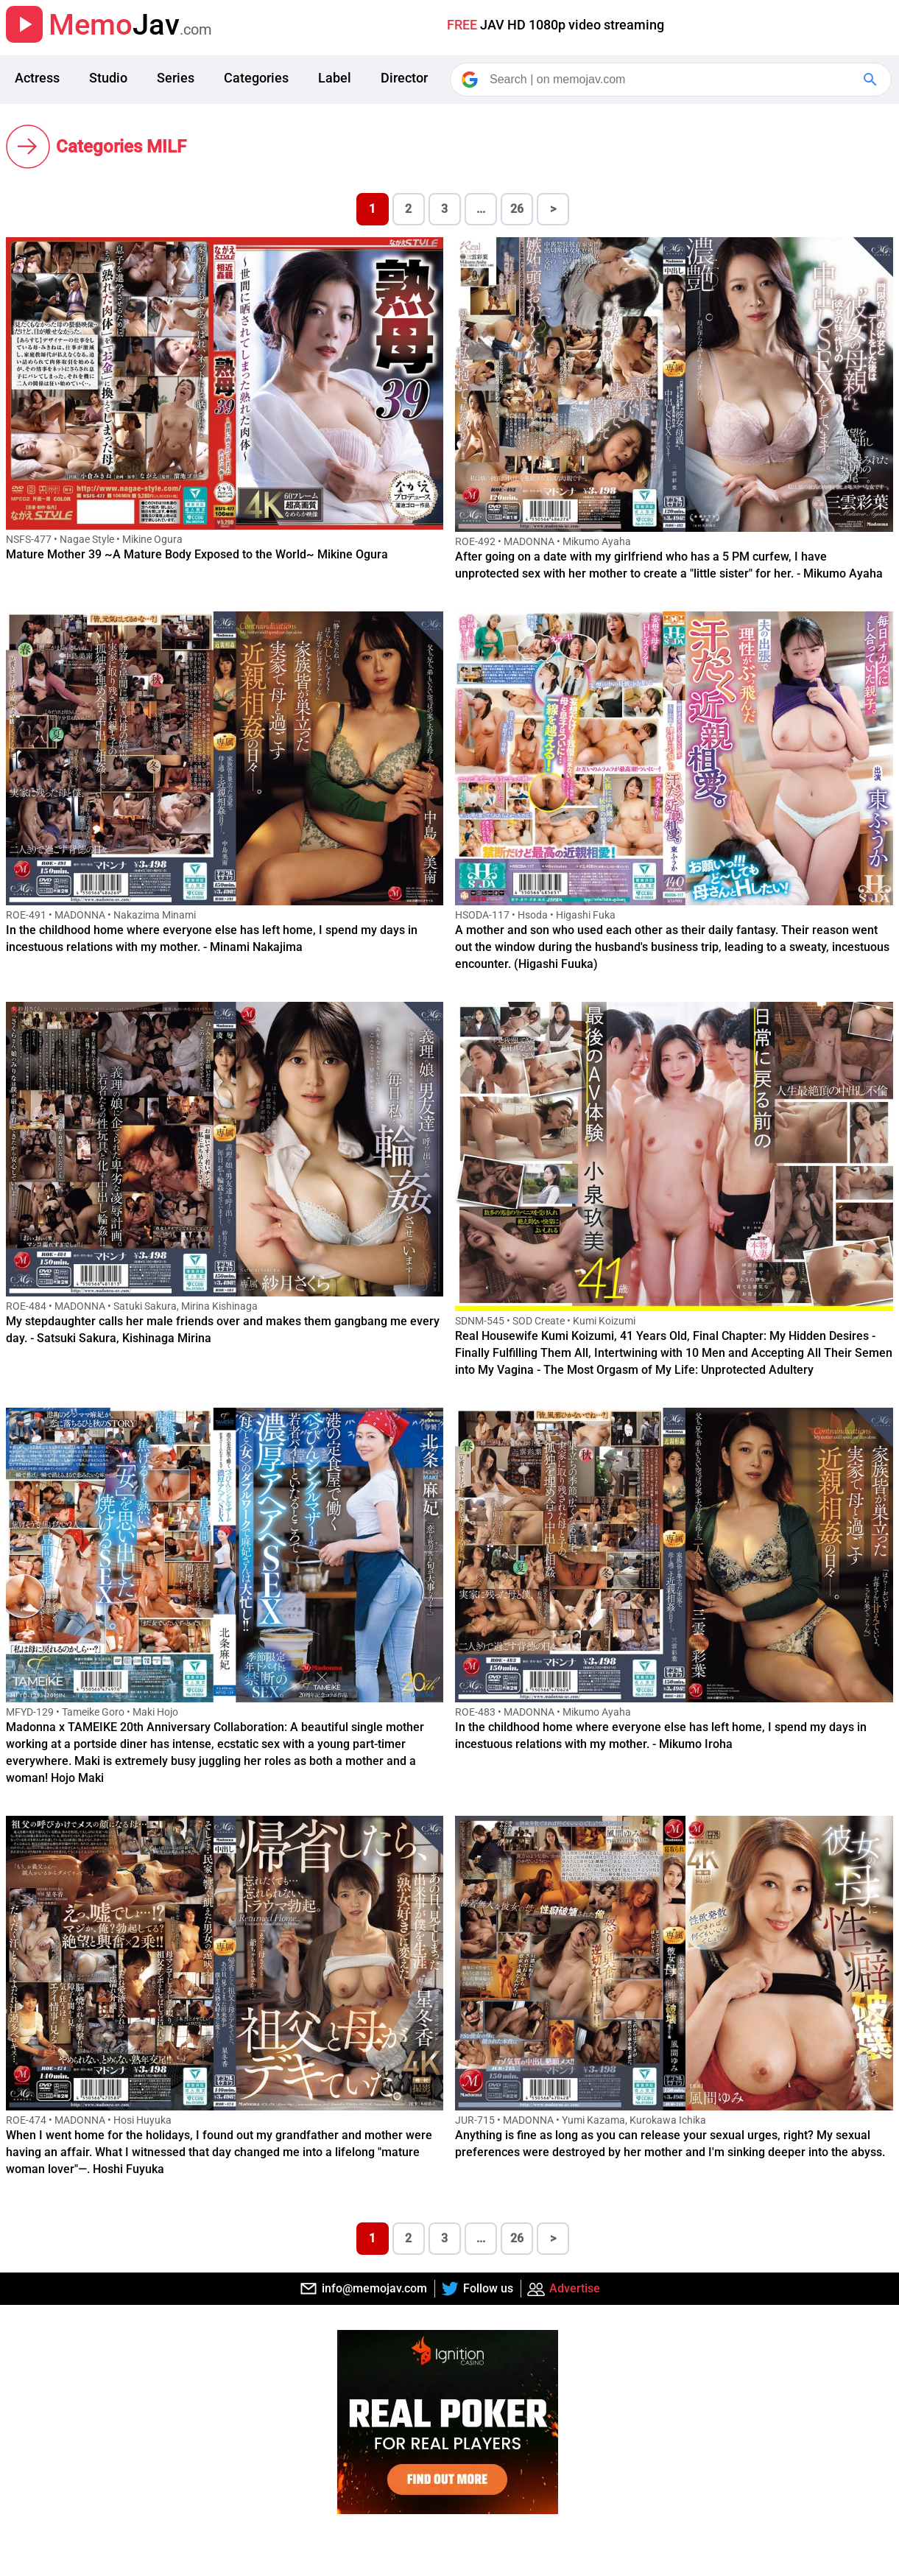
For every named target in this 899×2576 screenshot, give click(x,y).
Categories (256, 77)
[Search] (672, 79)
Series (175, 77)
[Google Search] (872, 79)
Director (404, 77)
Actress (37, 77)
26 (516, 209)
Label (334, 77)
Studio (108, 77)
